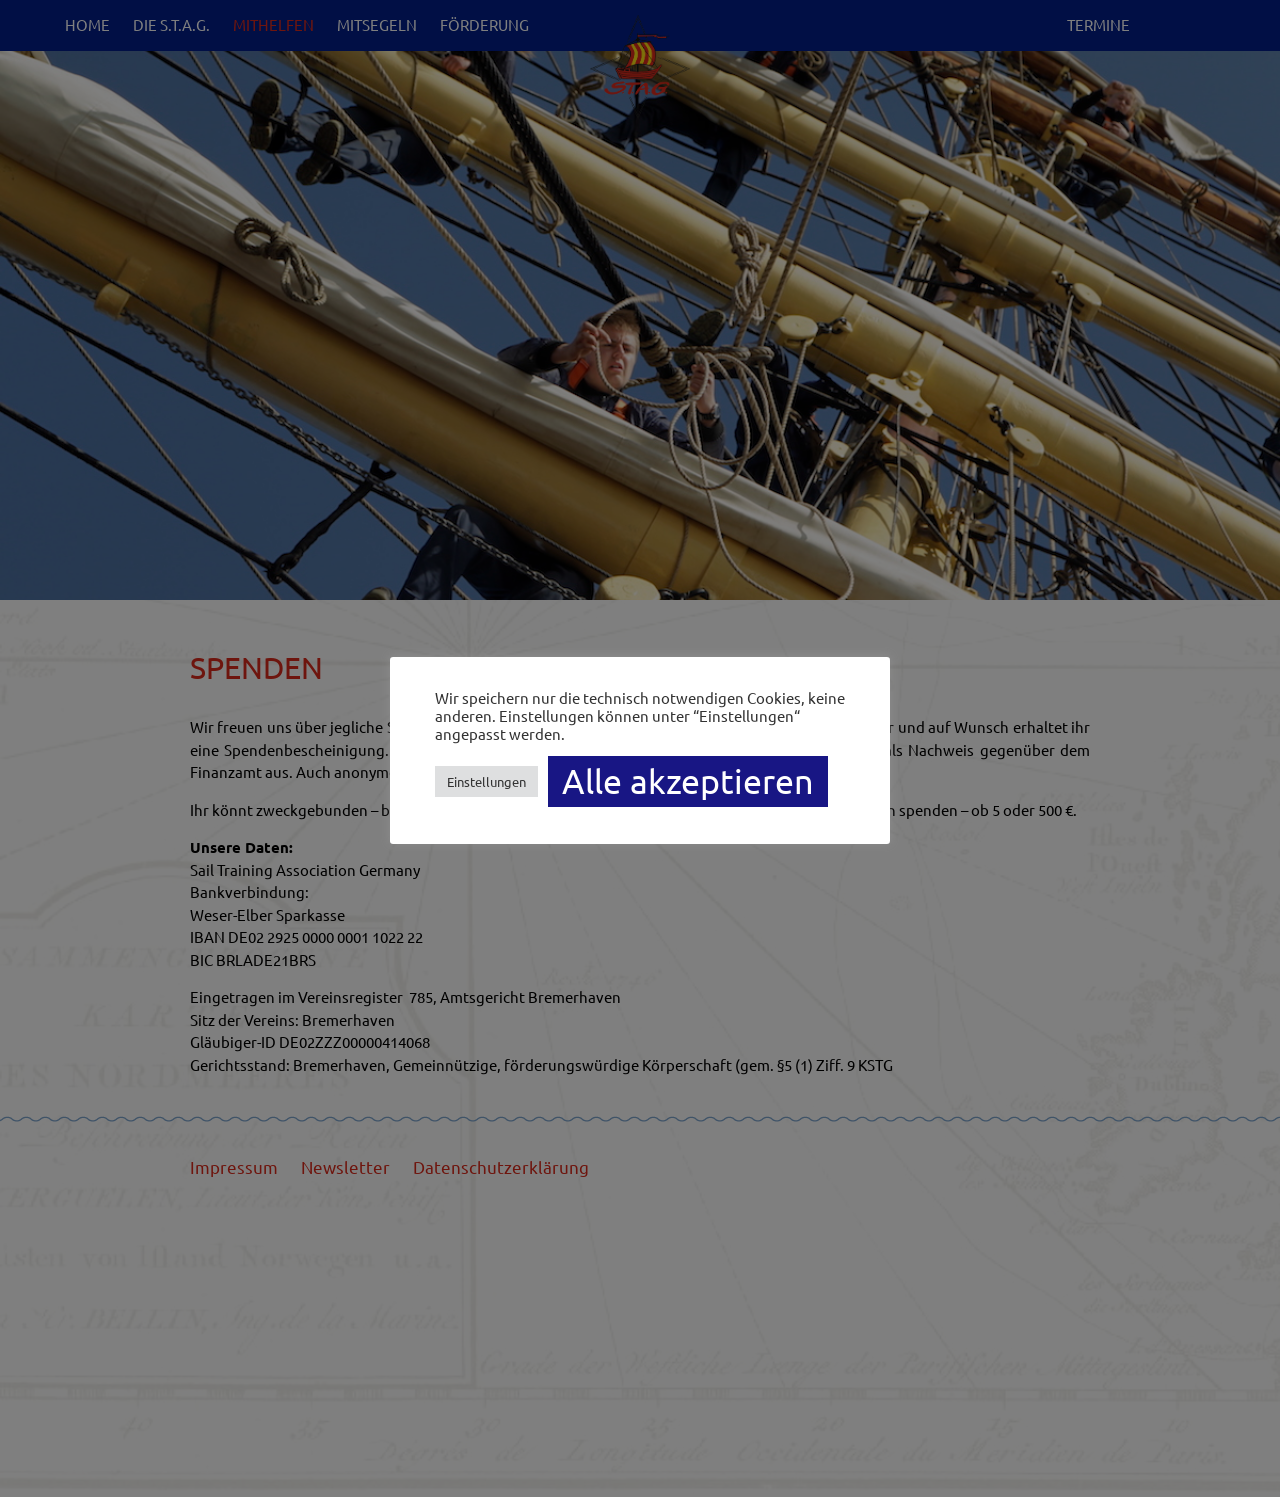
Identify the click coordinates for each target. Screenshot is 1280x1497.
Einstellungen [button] (486, 781)
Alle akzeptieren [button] (688, 781)
